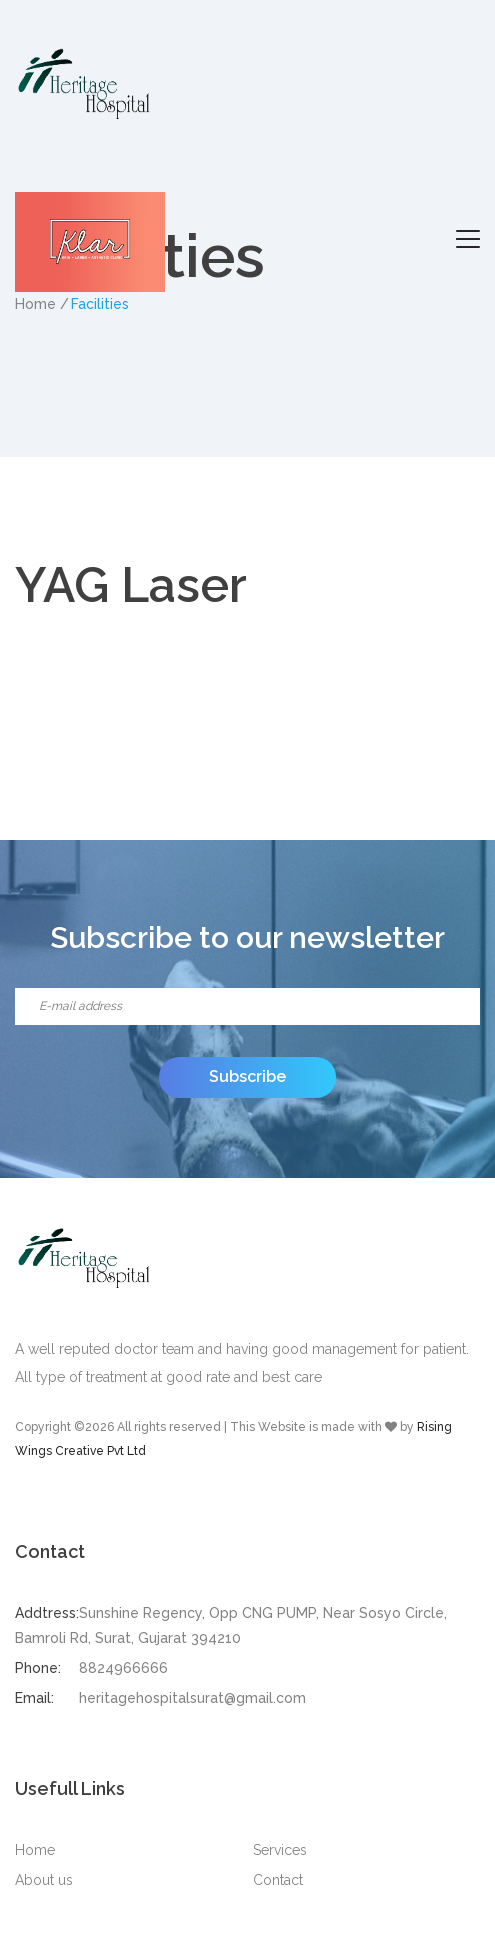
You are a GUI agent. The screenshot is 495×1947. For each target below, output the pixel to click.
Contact (278, 1880)
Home (35, 1850)
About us (44, 1880)
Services (280, 1850)
